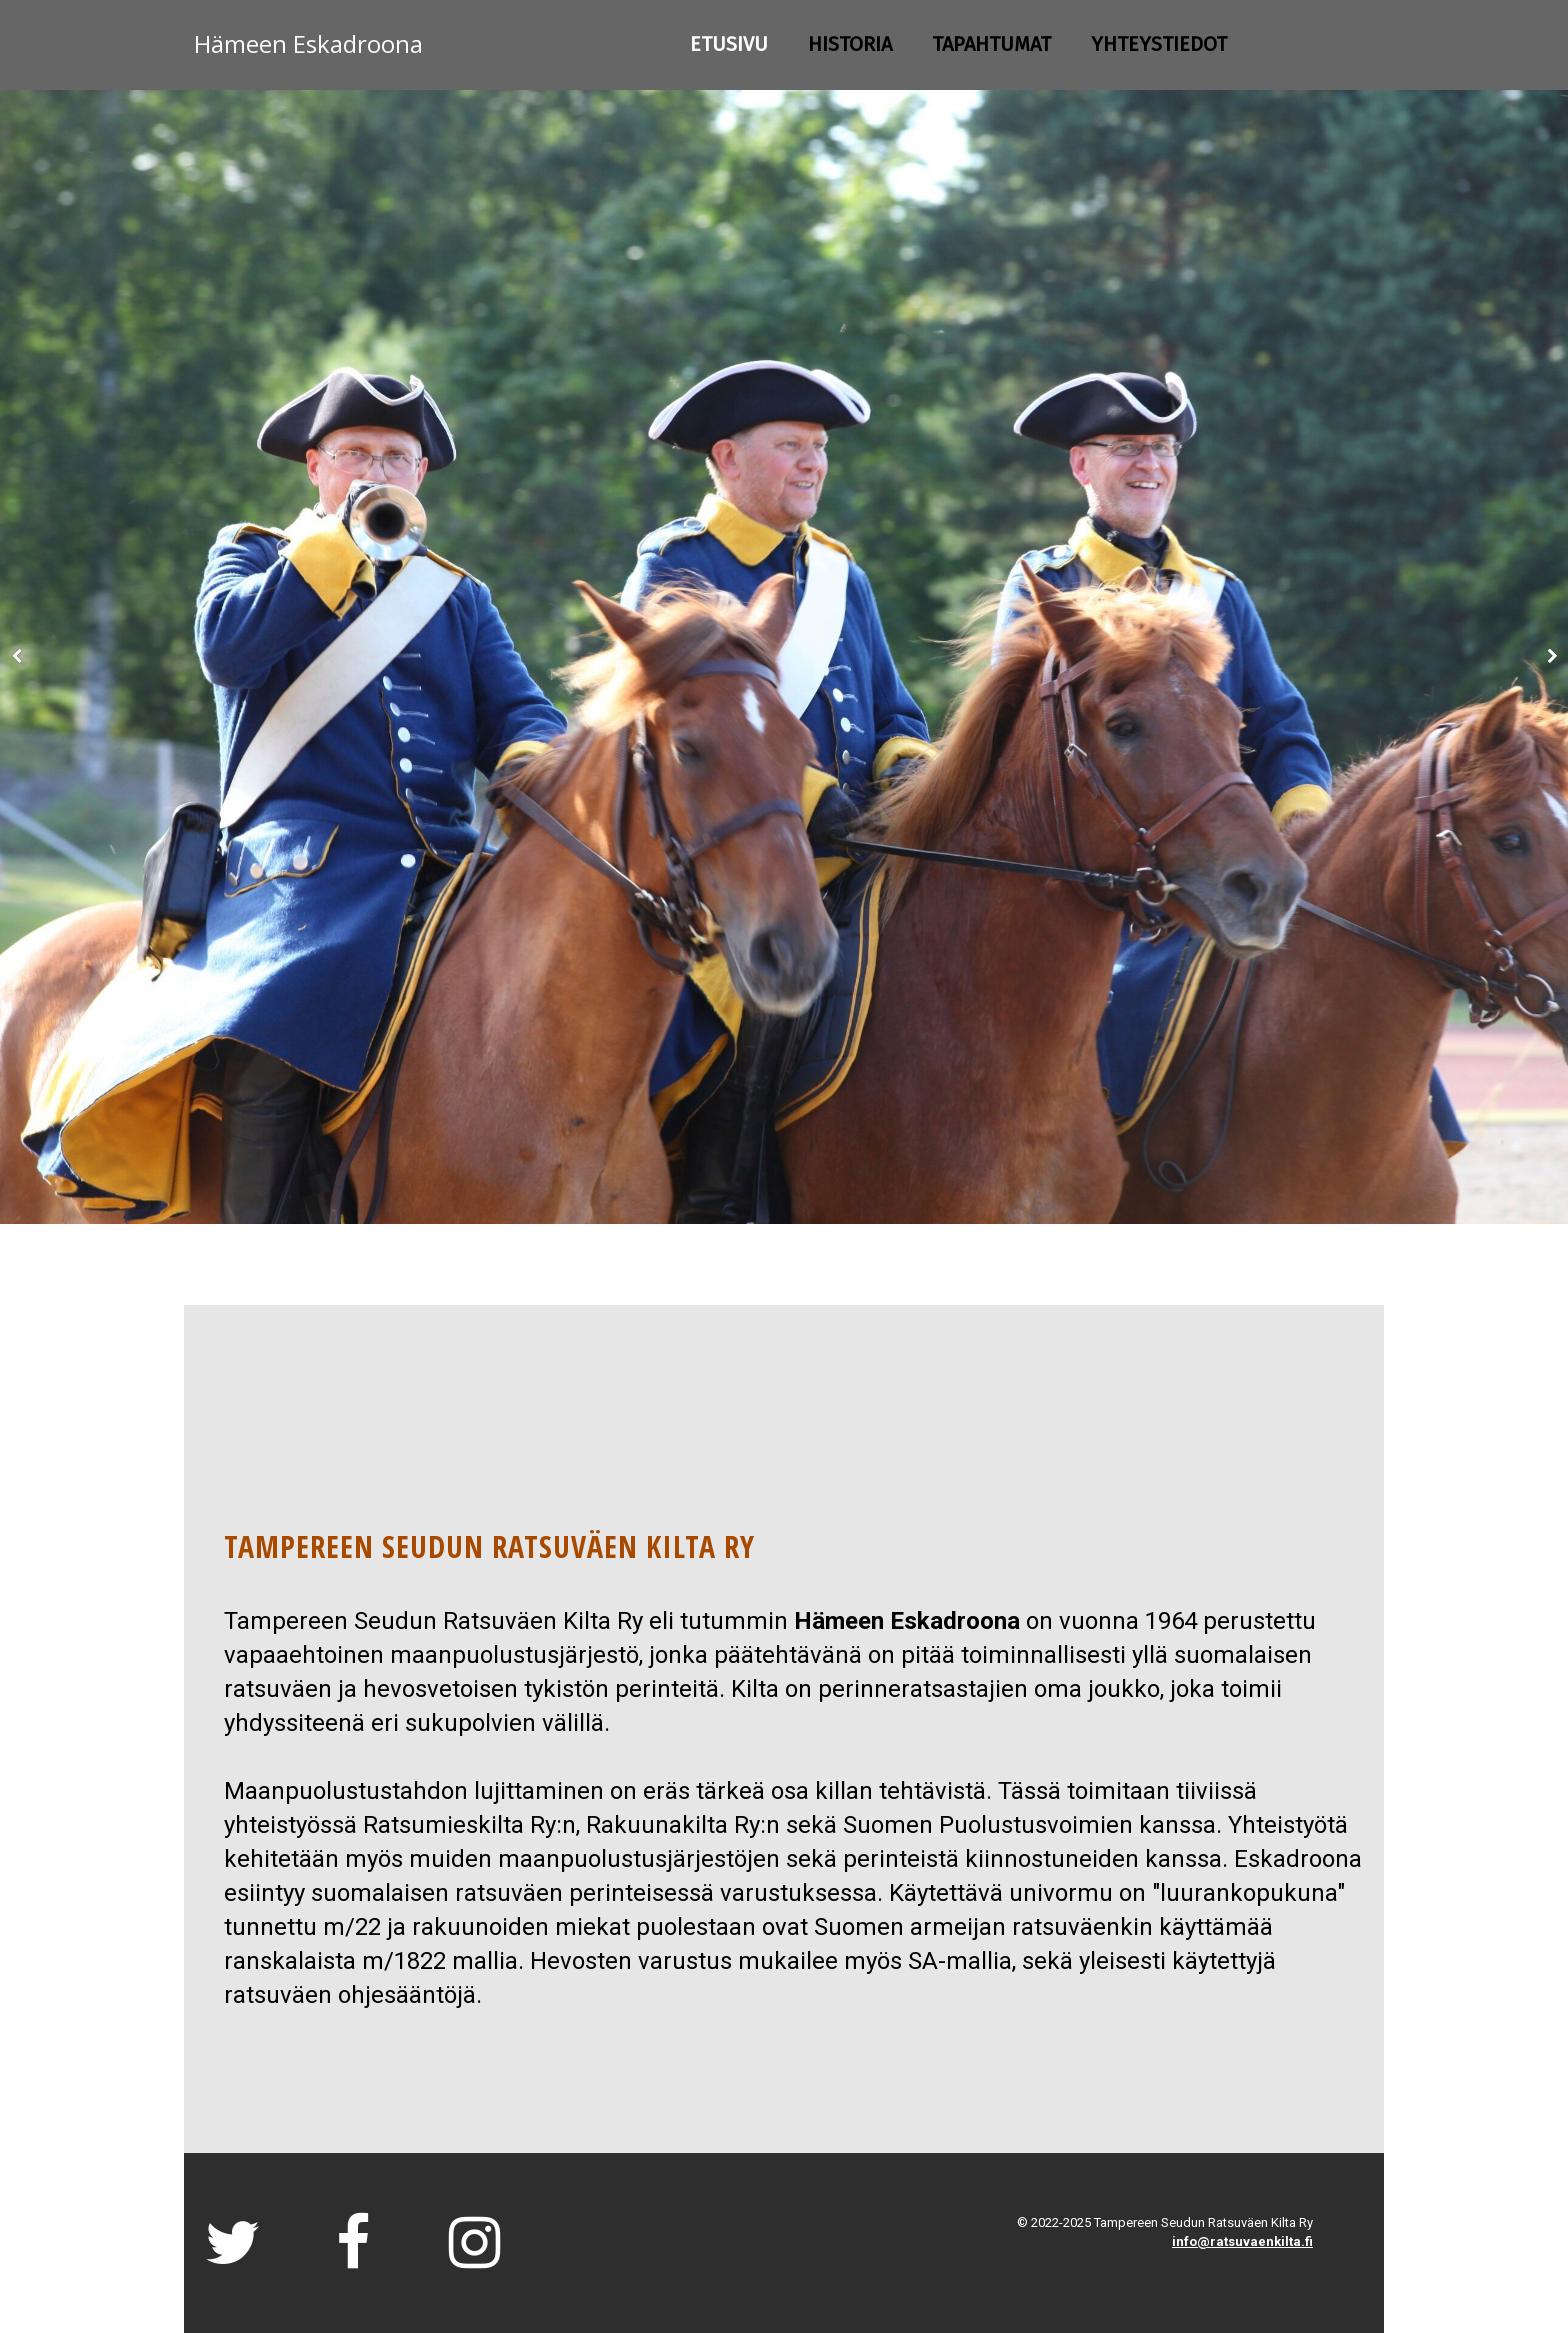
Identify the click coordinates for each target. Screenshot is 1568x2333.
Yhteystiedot (1159, 44)
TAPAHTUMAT (991, 44)
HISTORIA (850, 44)
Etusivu (729, 44)
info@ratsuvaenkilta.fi (1242, 2241)
